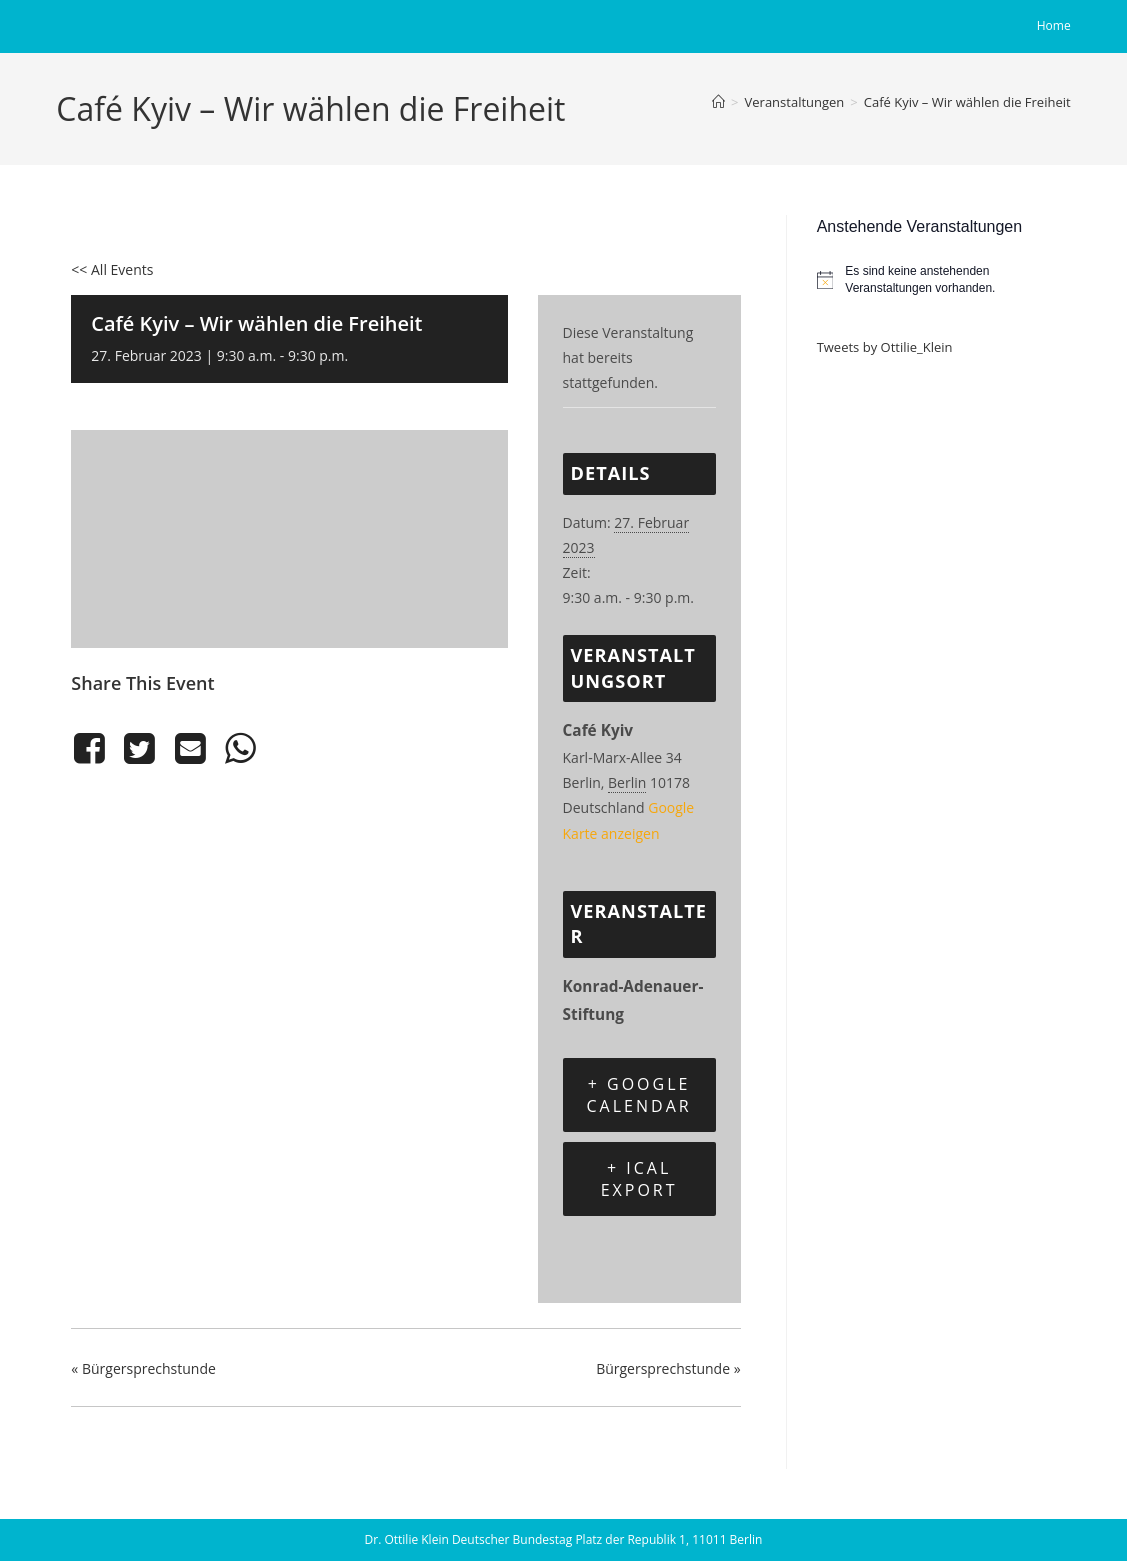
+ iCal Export (639, 1179)
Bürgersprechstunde (143, 1368)
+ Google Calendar (639, 1095)
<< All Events (112, 269)
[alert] (944, 279)
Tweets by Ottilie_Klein (885, 347)
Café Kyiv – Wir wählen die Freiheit (967, 102)
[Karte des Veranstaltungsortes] (289, 535)
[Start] (718, 102)
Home (1054, 25)
